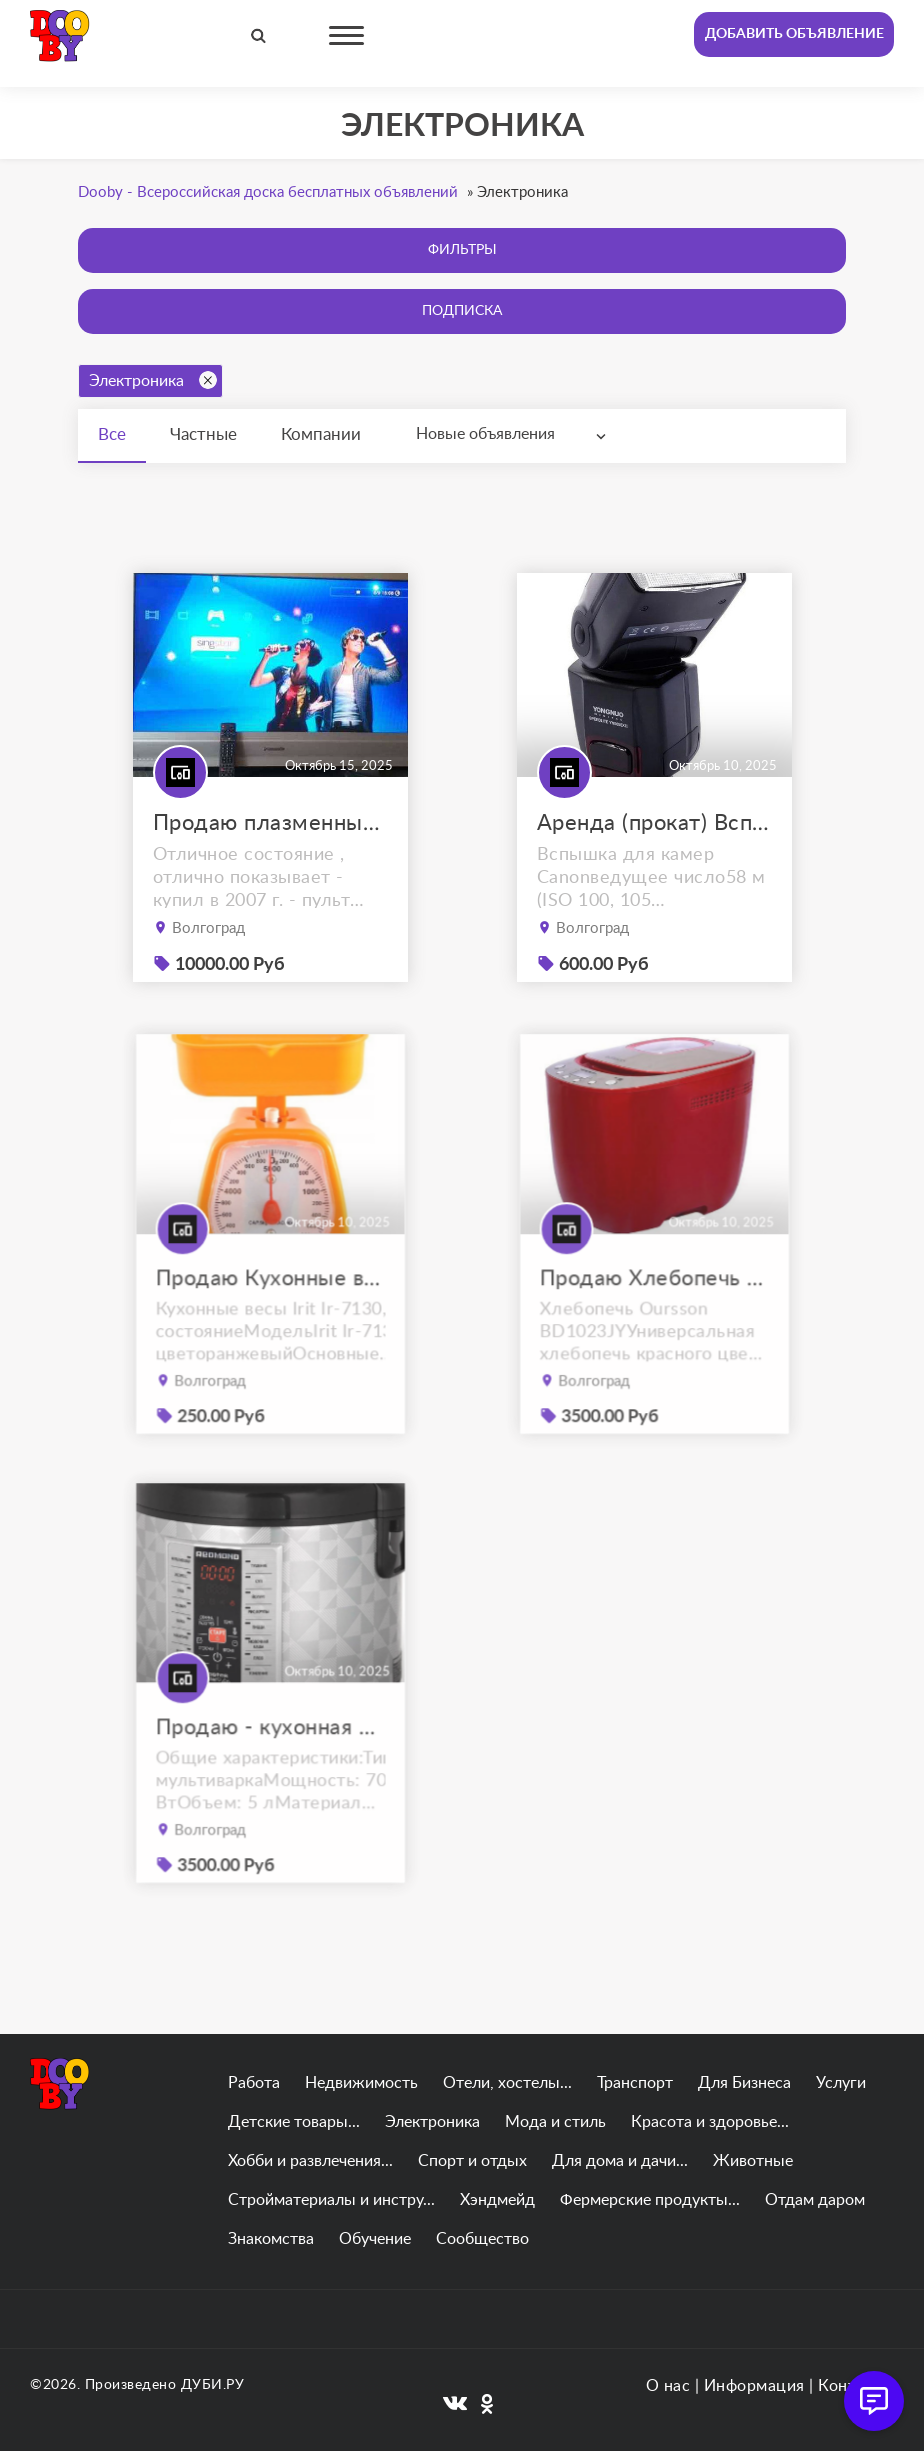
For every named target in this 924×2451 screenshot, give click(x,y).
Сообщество (482, 2239)
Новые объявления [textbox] (485, 434)
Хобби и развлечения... (310, 2161)
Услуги (841, 2083)
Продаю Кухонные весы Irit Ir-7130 (269, 1306)
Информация (754, 2386)
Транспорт (635, 2083)
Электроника (153, 380)
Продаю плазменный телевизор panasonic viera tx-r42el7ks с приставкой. (270, 823)
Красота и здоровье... (710, 2122)
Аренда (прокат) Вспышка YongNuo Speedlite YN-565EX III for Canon (654, 823)
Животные (753, 2161)
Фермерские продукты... (650, 2200)
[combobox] (515, 434)
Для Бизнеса (744, 2083)
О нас (668, 2386)
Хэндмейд (497, 2200)
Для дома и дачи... (620, 2161)
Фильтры (462, 250)
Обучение (375, 2239)
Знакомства (271, 2239)
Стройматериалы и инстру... (331, 2200)
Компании (321, 434)
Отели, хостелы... (507, 2083)
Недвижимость (361, 2083)
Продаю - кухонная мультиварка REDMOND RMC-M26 (269, 1755)
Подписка (462, 311)
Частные (203, 434)
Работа (254, 2083)
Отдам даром (815, 2200)
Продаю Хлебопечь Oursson (653, 1306)
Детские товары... (294, 2122)
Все (112, 434)
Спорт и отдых (472, 2161)
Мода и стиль (555, 2122)
